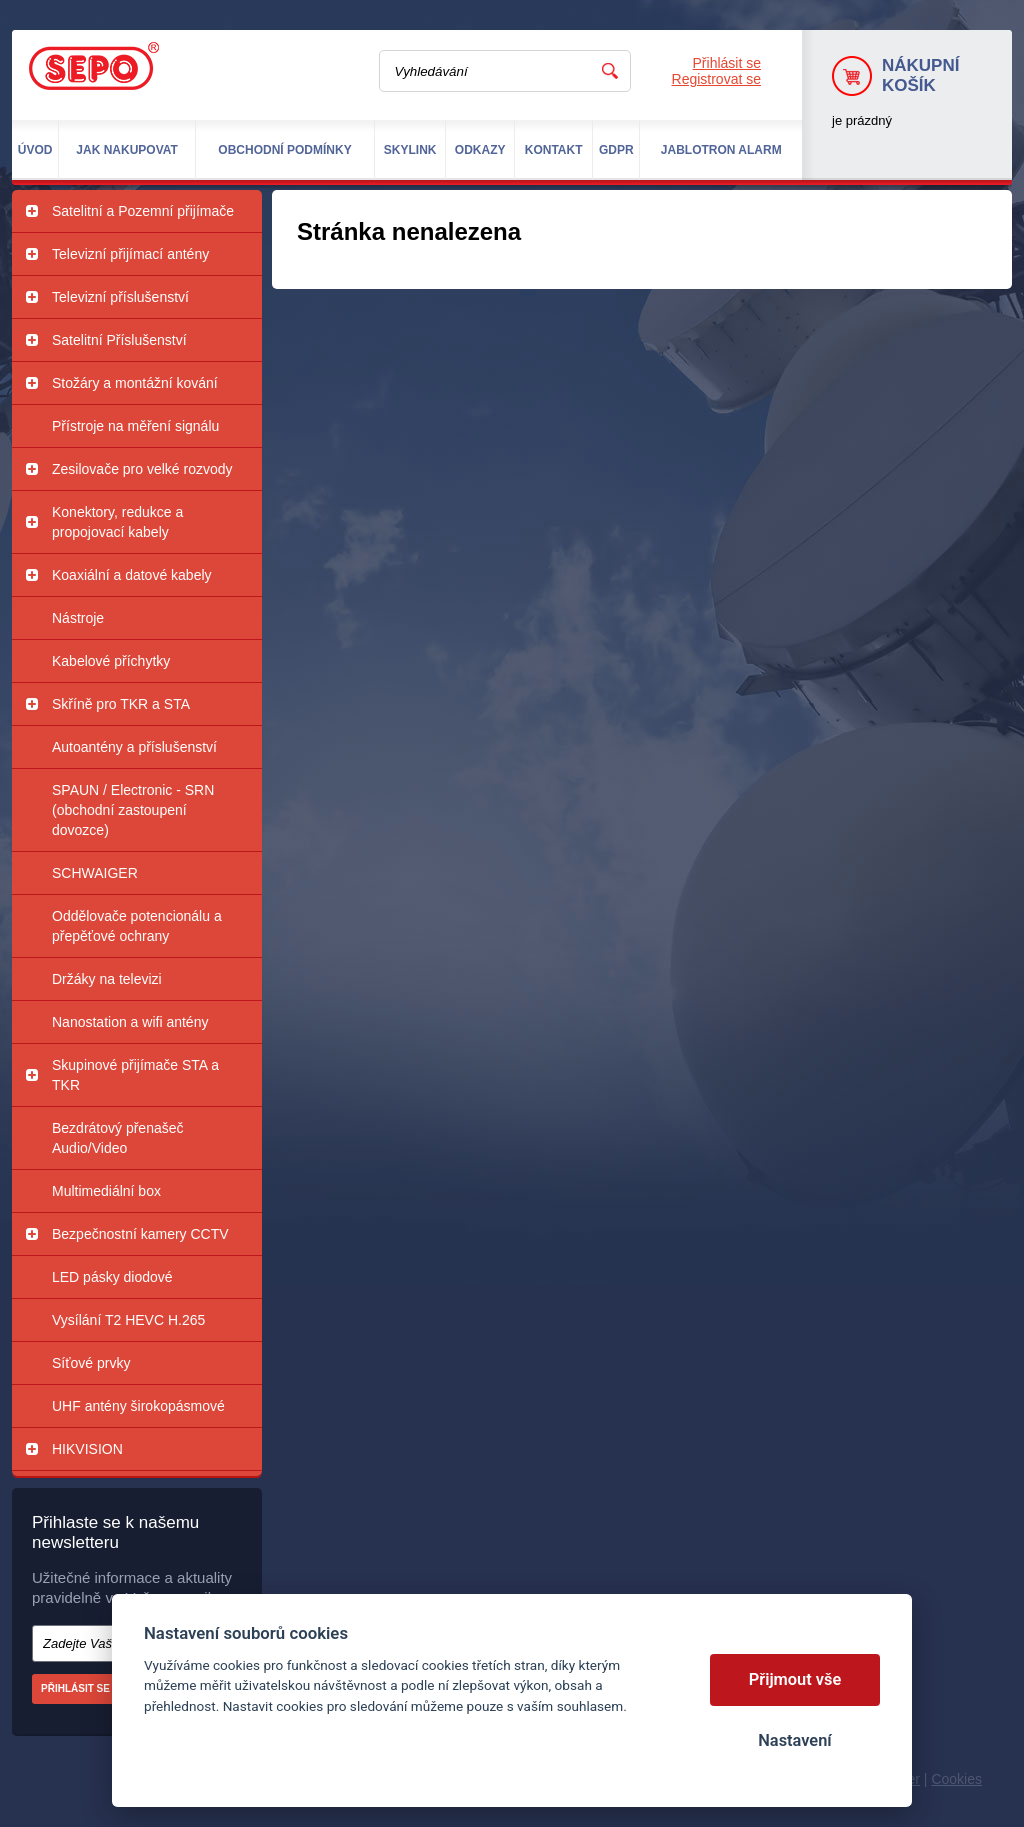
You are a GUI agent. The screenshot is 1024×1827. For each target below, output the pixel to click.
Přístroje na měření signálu (135, 426)
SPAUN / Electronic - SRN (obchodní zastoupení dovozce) (133, 810)
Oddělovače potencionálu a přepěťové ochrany (137, 926)
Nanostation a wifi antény (130, 1022)
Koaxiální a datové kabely (132, 575)
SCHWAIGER (95, 873)
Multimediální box (106, 1191)
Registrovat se (716, 79)
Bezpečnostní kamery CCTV (140, 1234)
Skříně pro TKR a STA (121, 704)
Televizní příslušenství (120, 297)
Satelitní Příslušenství (119, 340)
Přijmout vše (795, 1679)
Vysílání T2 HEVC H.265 (128, 1320)
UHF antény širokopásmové (138, 1406)
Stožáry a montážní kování (135, 383)
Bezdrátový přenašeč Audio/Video (118, 1138)
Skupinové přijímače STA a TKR (135, 1075)
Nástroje (78, 618)
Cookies (956, 1779)
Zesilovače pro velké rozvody (142, 469)
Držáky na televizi (107, 979)
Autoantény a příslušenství (134, 747)
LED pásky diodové (112, 1277)
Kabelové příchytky (111, 661)
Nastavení (794, 1740)
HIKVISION (87, 1449)
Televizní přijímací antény (130, 254)
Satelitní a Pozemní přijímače (143, 211)
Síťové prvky (91, 1363)
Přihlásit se (727, 63)
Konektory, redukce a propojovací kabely (117, 522)
